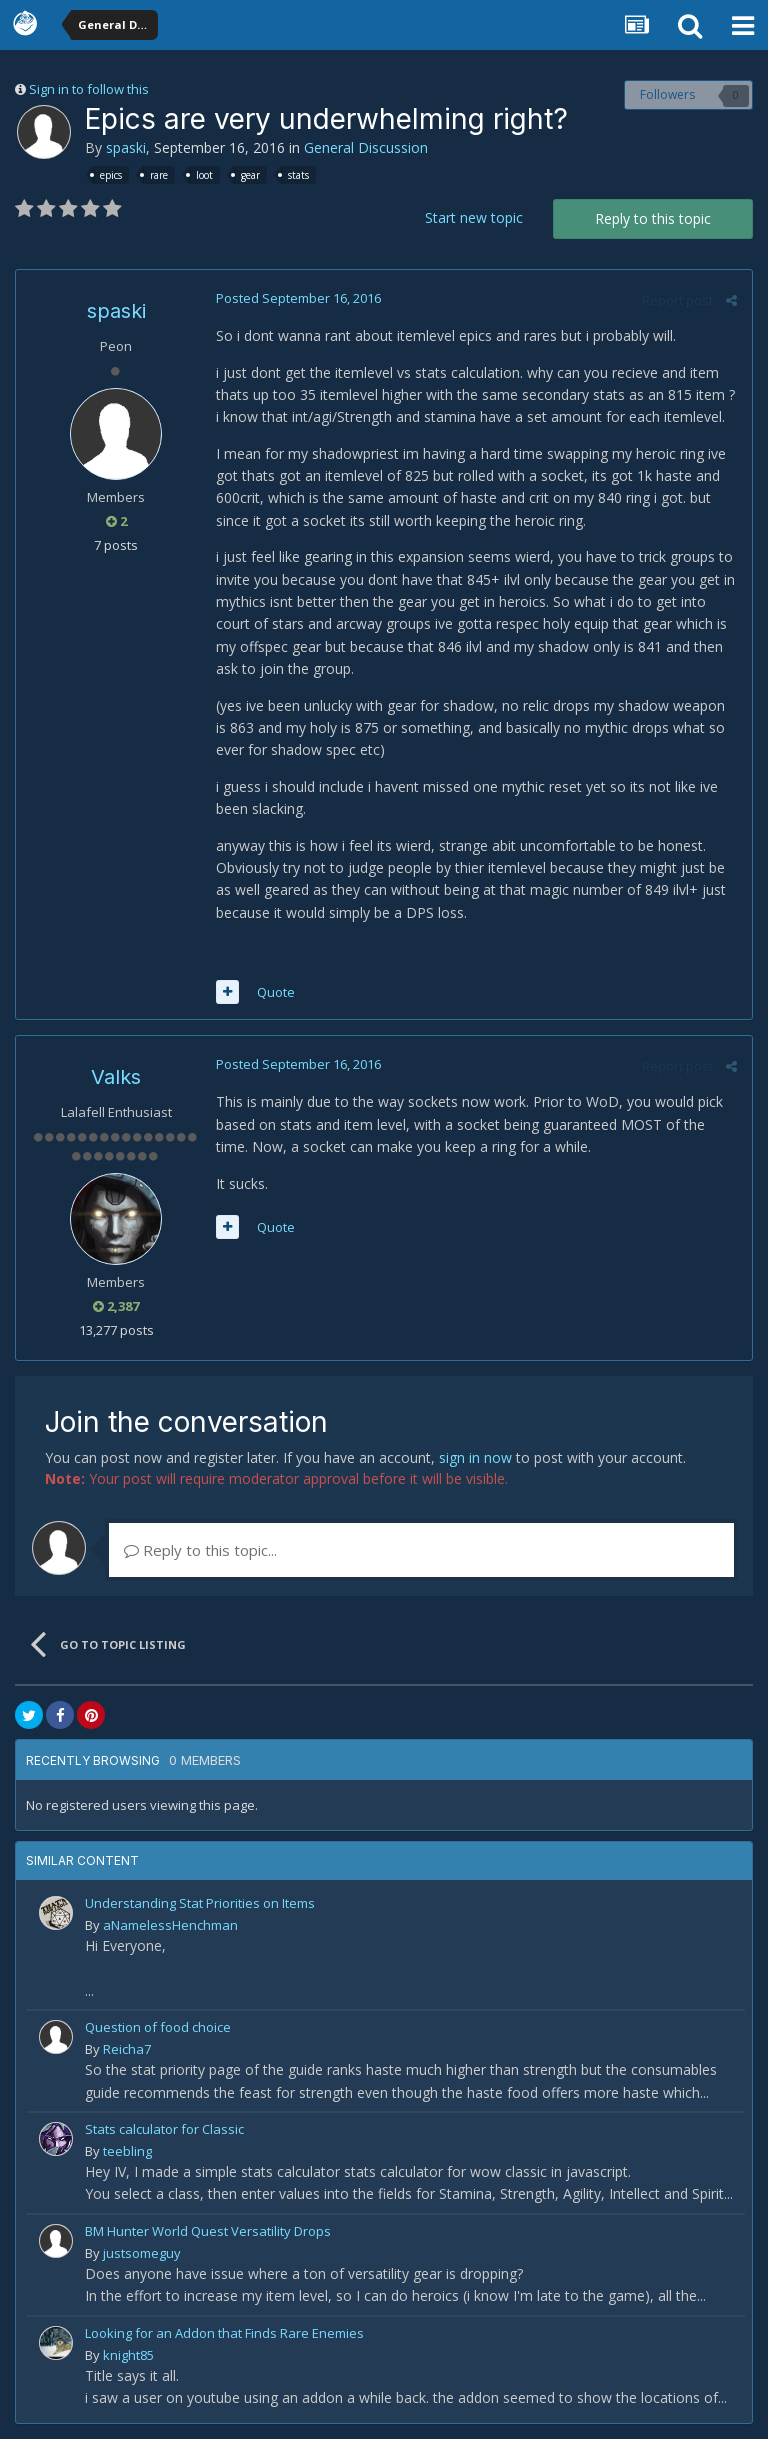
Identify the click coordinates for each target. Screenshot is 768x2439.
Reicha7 (127, 2049)
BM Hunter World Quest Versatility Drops (208, 2231)
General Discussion (366, 147)
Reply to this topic (653, 218)
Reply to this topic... (200, 1550)
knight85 (128, 2355)
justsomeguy (142, 2253)
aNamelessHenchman (170, 1925)
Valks (116, 1077)
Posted (298, 298)
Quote (276, 992)
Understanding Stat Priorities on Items (200, 1903)
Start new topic (474, 217)
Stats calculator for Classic (164, 2129)
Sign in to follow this (89, 89)
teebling (127, 2151)
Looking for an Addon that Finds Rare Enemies (224, 2333)
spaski (126, 147)
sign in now (475, 1457)
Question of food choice (158, 2027)
